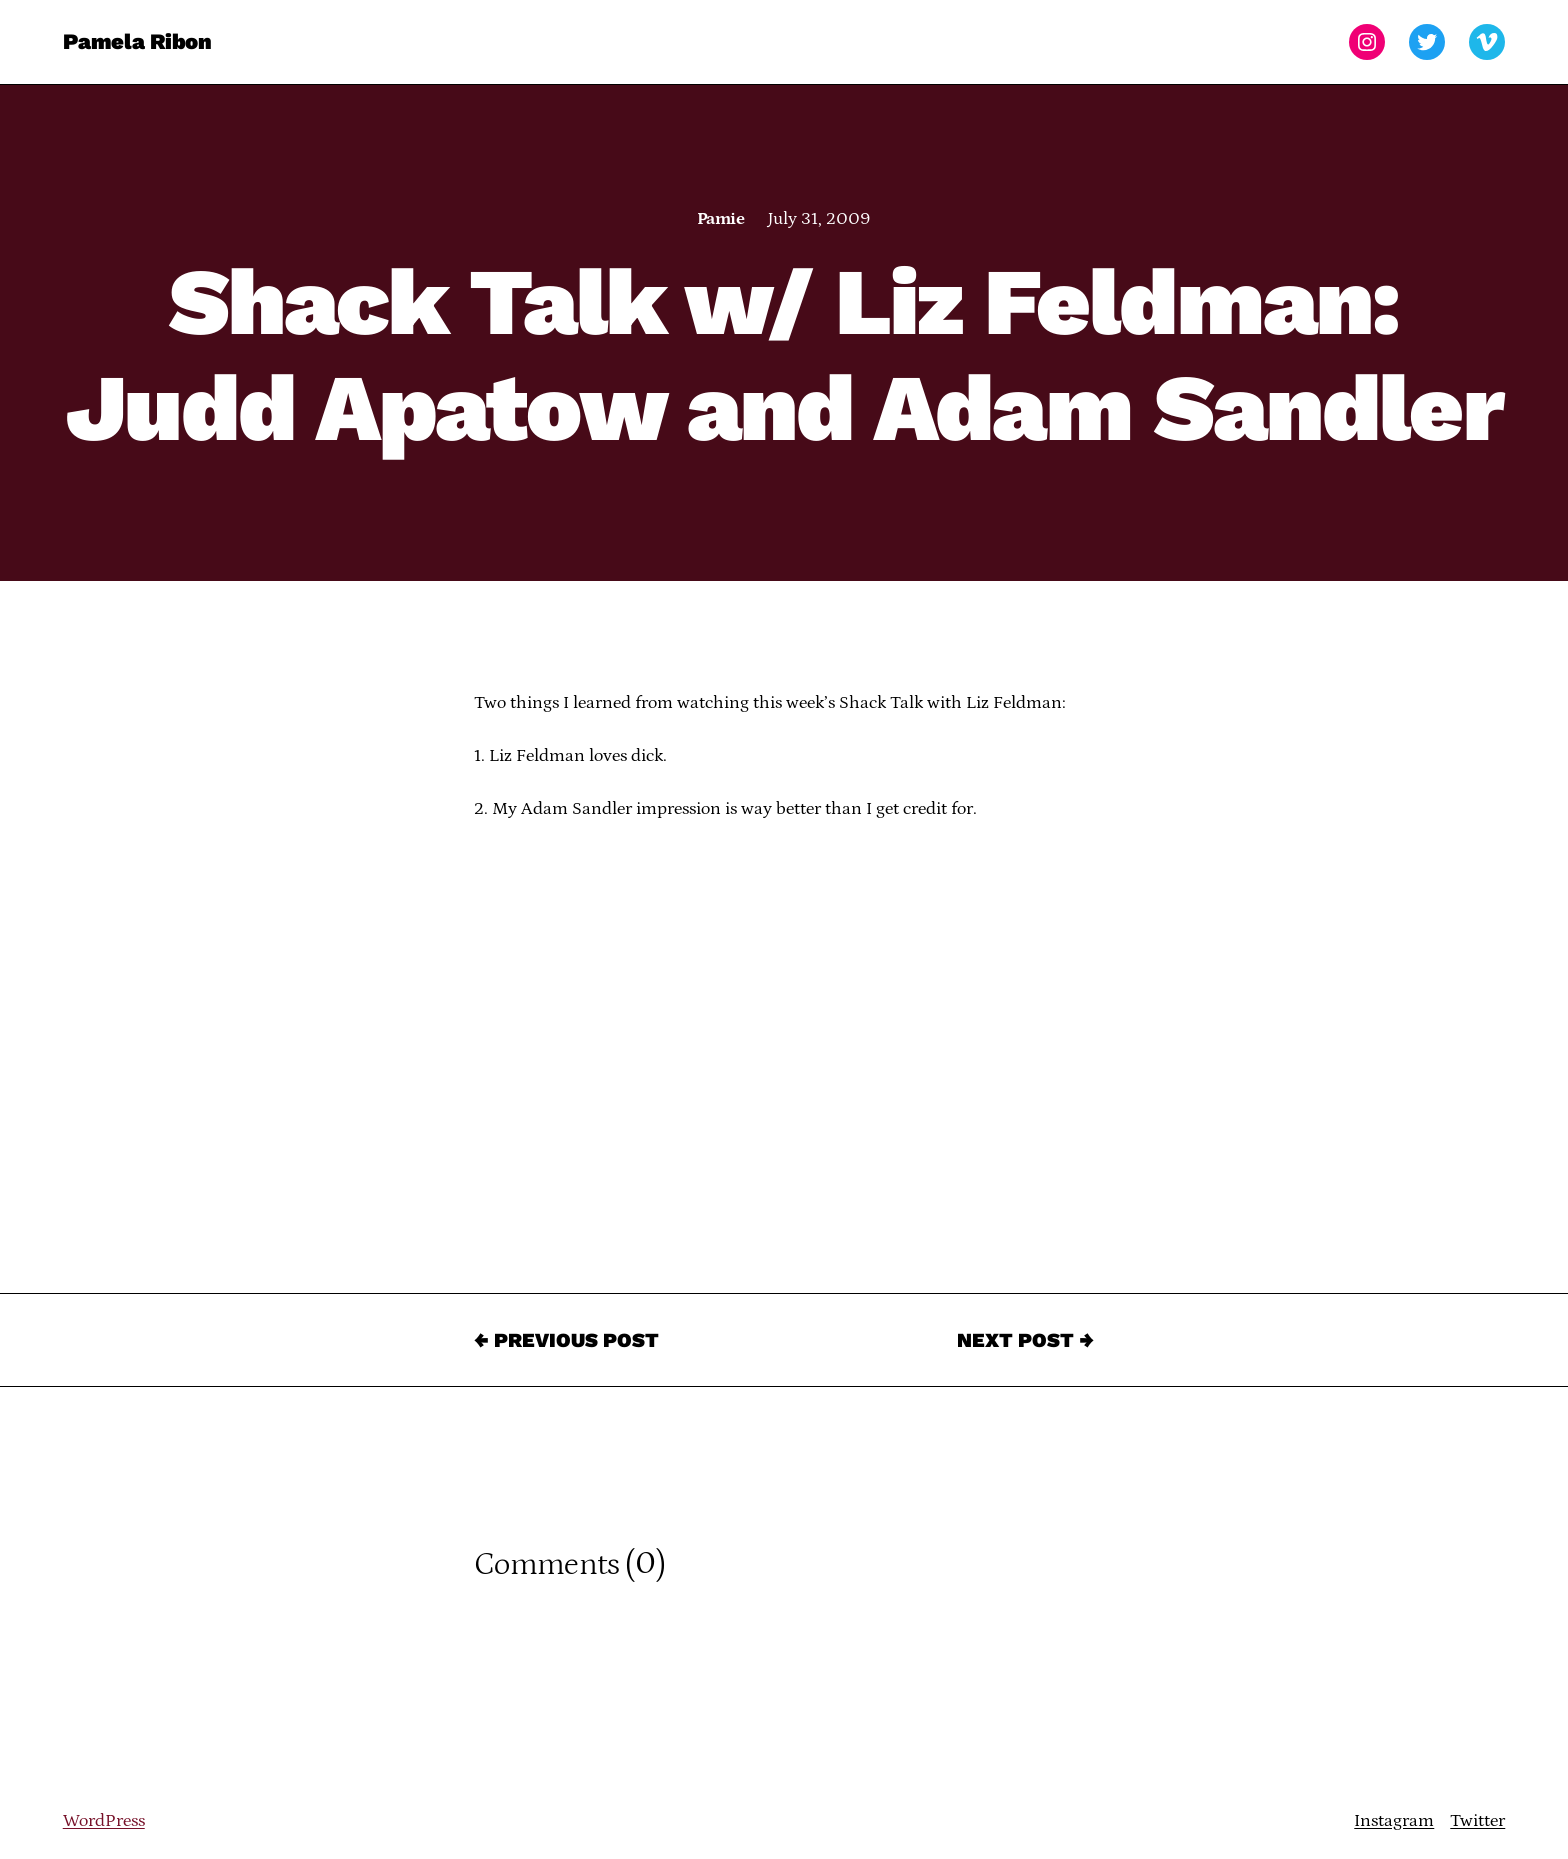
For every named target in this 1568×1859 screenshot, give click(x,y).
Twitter (1477, 1821)
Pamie (720, 219)
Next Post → (1025, 1340)
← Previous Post (566, 1340)
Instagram (1394, 1821)
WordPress (104, 1821)
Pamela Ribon (137, 41)
